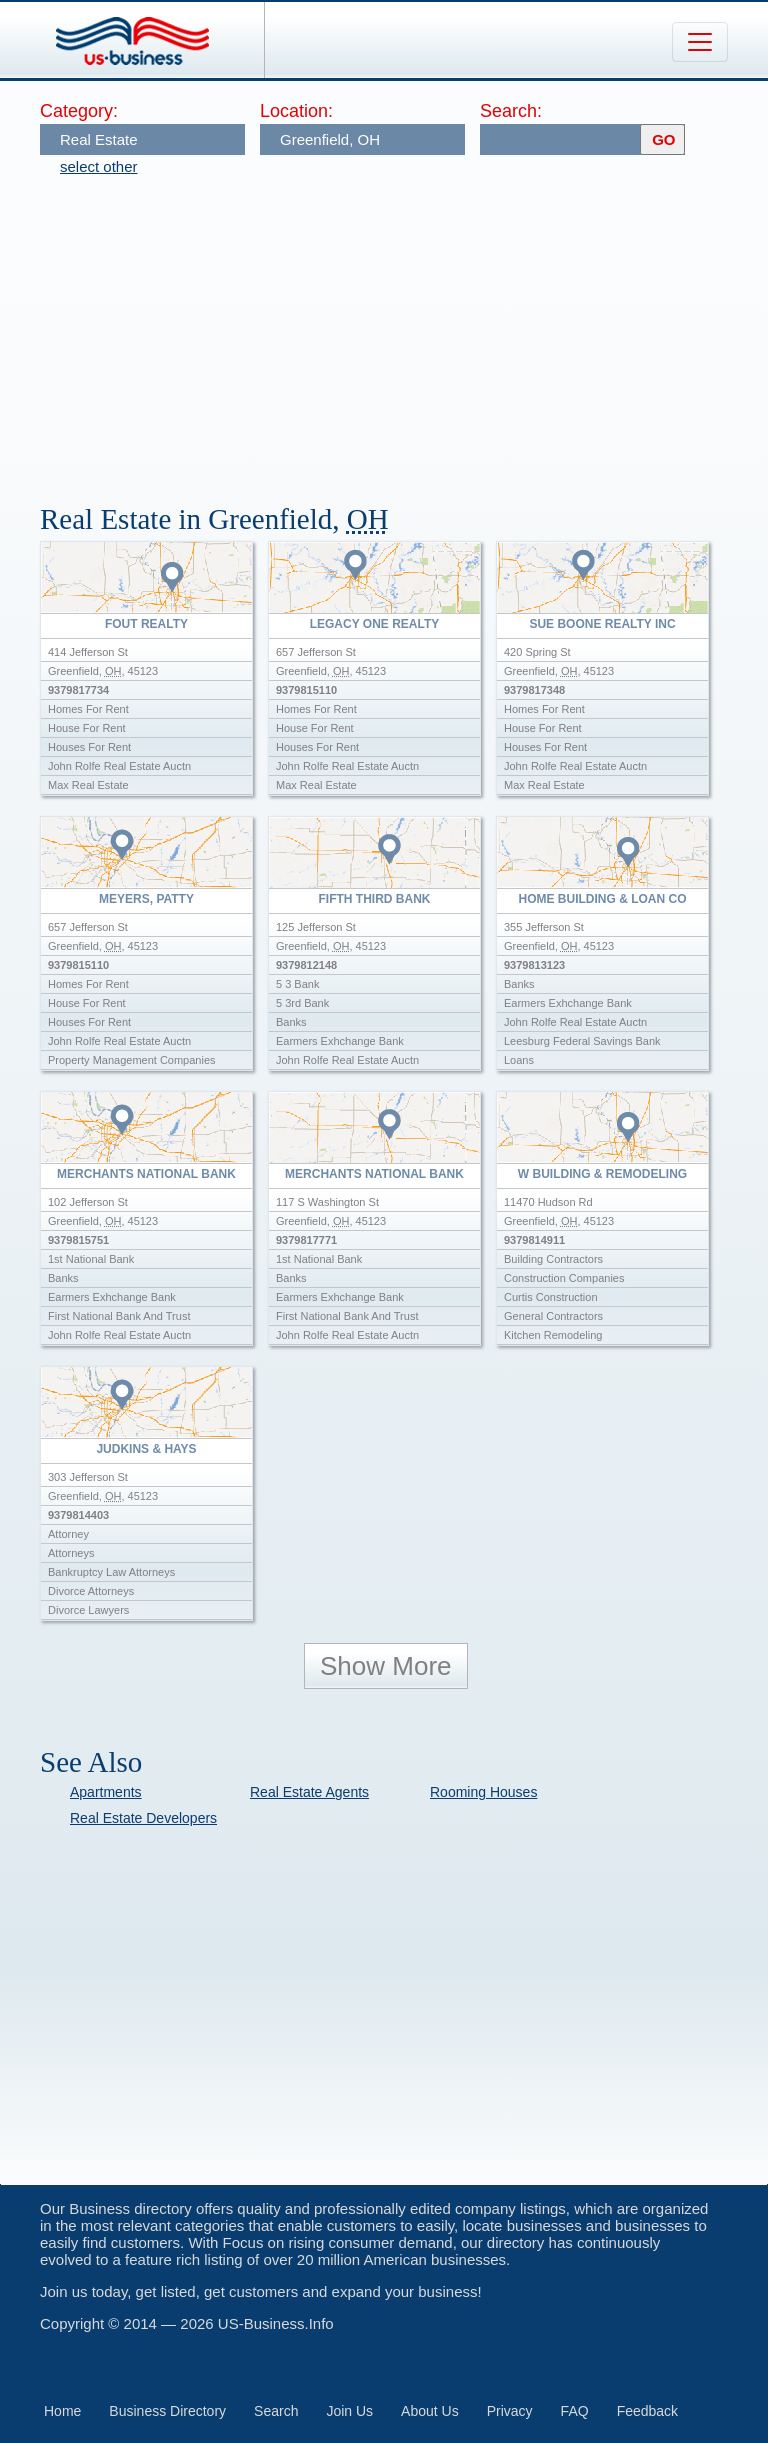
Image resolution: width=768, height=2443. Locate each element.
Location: (296, 111)
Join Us (349, 2411)
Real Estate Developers (143, 1818)
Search (276, 2411)
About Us (430, 2411)
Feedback (647, 2411)
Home (62, 2411)
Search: (511, 111)
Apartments (106, 1792)
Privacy (510, 2411)
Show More (386, 1666)
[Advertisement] (404, 330)
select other (99, 166)
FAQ (575, 2411)
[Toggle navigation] (700, 42)
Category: (79, 111)
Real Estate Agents (309, 1792)
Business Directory (167, 2411)
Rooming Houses (483, 1792)
